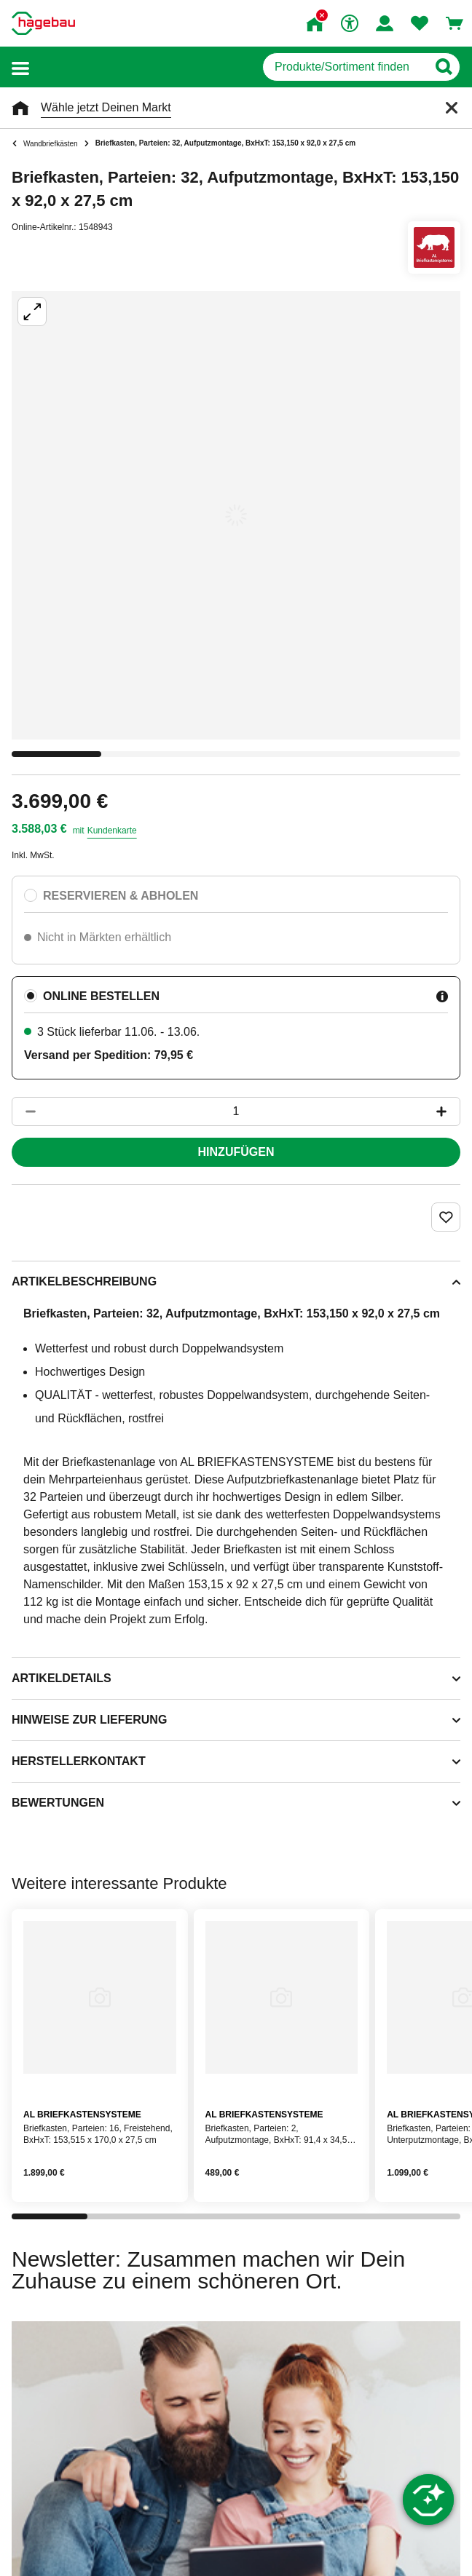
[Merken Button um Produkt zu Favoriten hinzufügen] (445, 1217)
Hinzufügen (236, 1152)
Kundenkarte (112, 830)
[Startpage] (43, 23)
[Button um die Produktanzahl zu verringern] (24, 1111)
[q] (345, 67)
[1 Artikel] (236, 1111)
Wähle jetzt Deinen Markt (106, 107)
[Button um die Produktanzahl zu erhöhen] (448, 1111)
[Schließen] (451, 107)
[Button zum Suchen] (443, 67)
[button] (20, 67)
